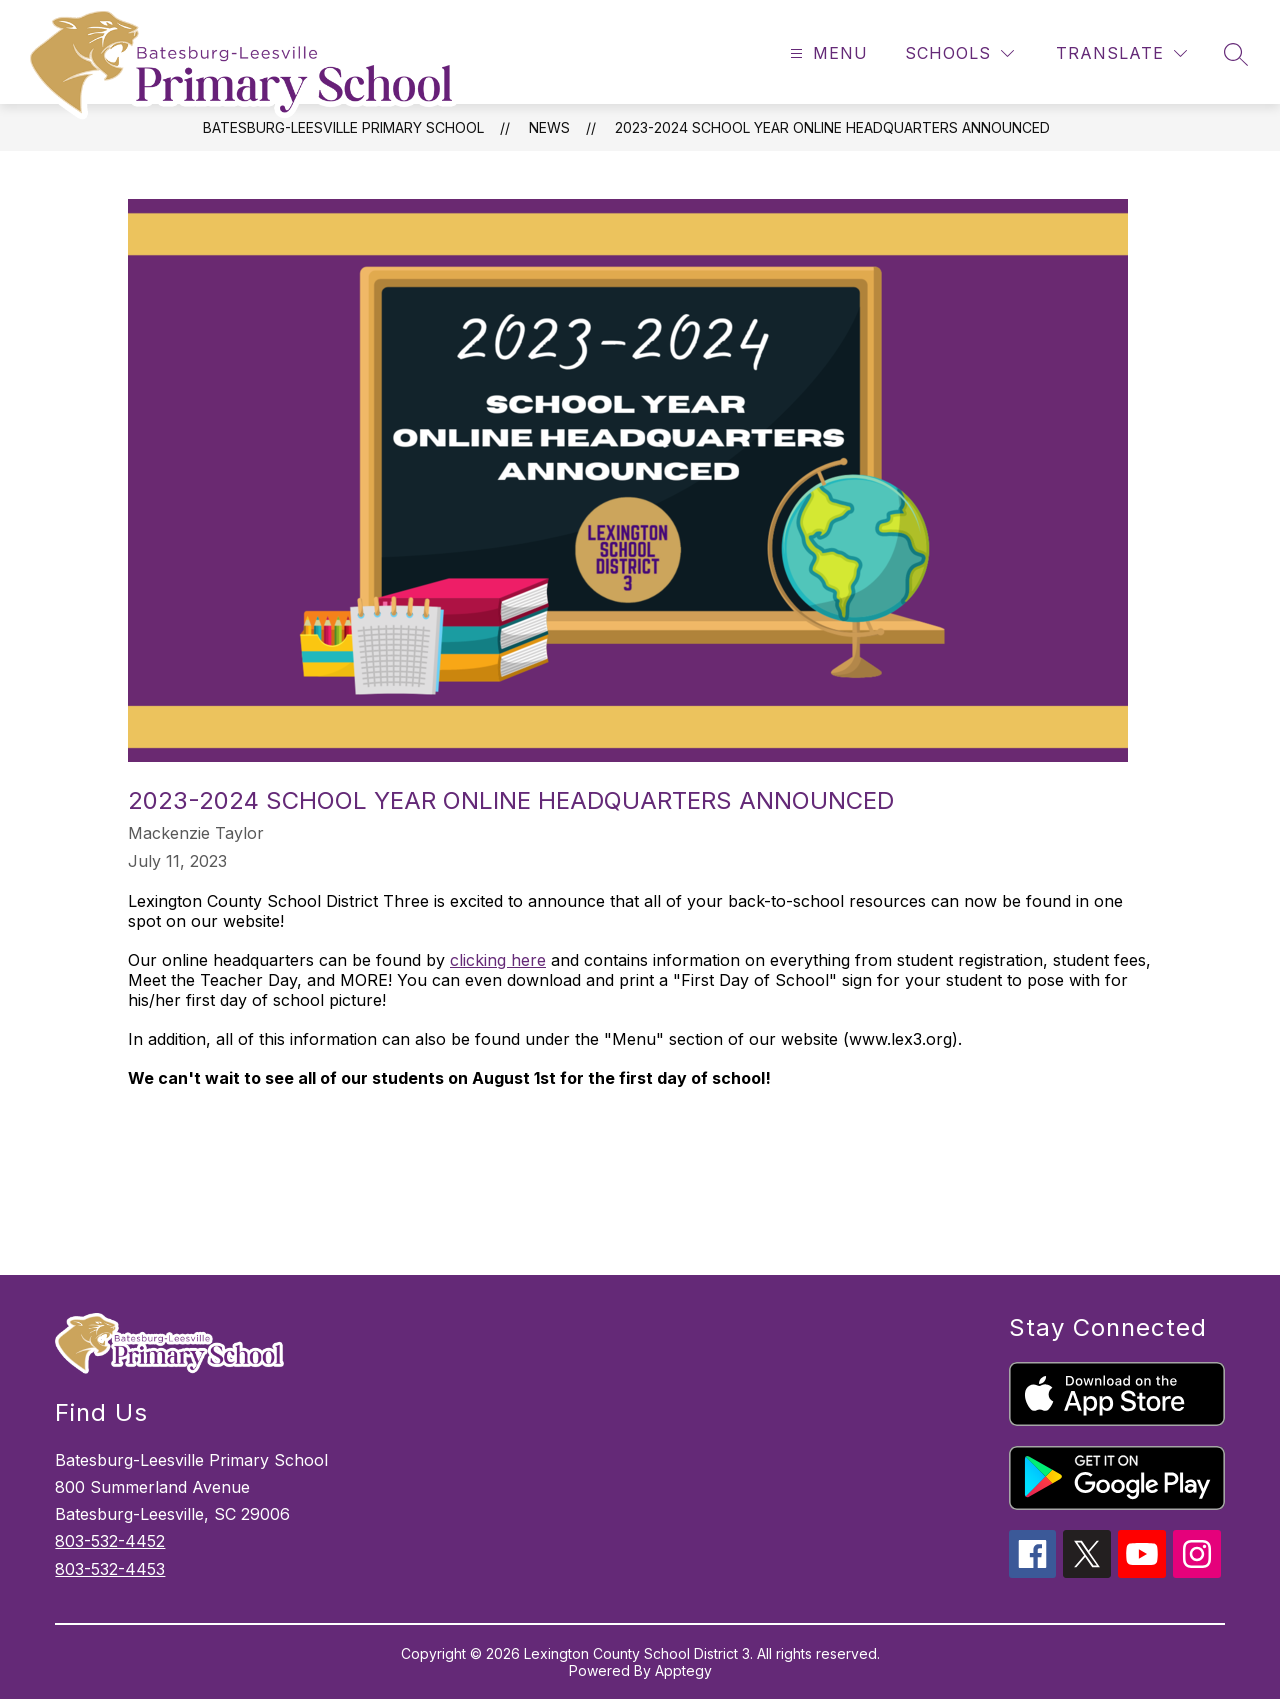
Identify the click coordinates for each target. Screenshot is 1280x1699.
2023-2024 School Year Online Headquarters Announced (832, 127)
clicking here (498, 960)
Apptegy (683, 1670)
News (549, 127)
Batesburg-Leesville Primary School (343, 127)
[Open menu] (826, 53)
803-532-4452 (110, 1541)
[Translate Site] (1121, 53)
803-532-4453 (110, 1569)
